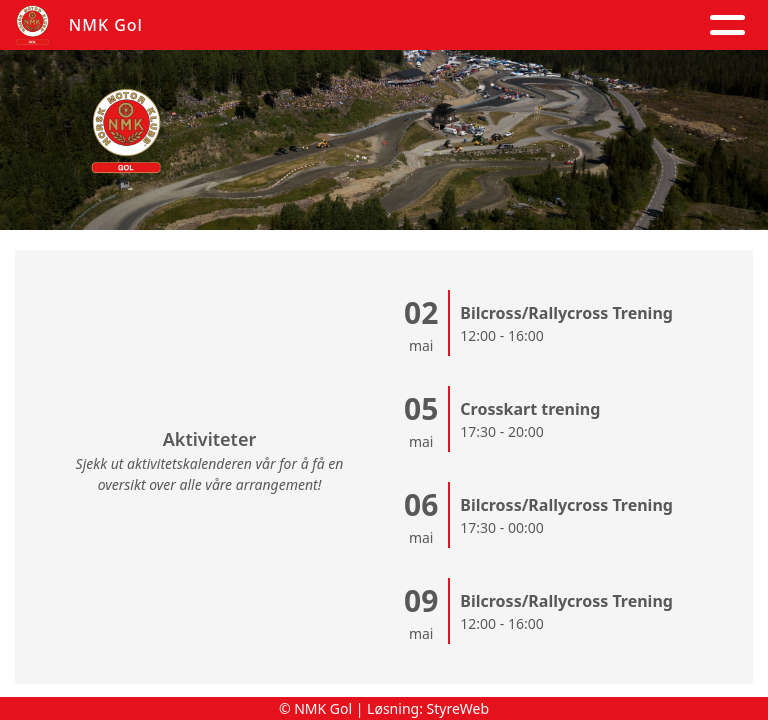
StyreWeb (458, 708)
